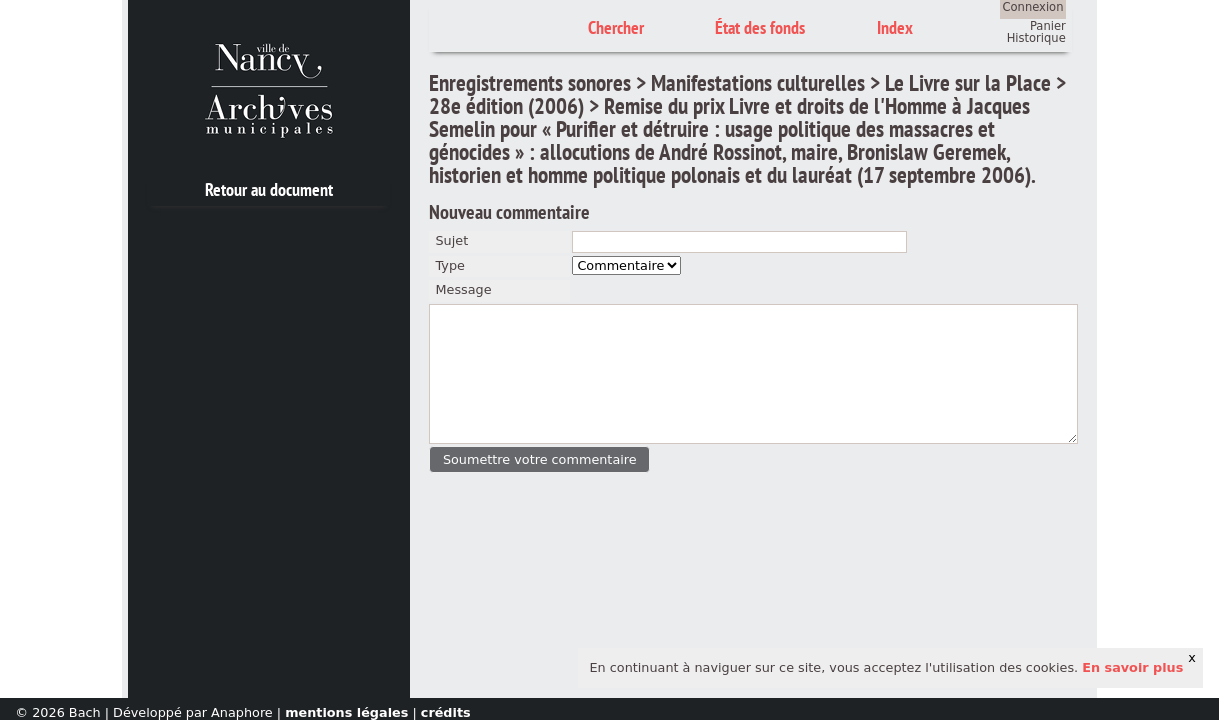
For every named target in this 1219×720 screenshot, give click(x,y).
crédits (446, 712)
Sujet (451, 240)
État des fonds (760, 27)
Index (895, 27)
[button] (539, 459)
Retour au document (269, 189)
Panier (1048, 26)
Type (449, 265)
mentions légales (346, 712)
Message (463, 289)
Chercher (616, 27)
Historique (1036, 38)
